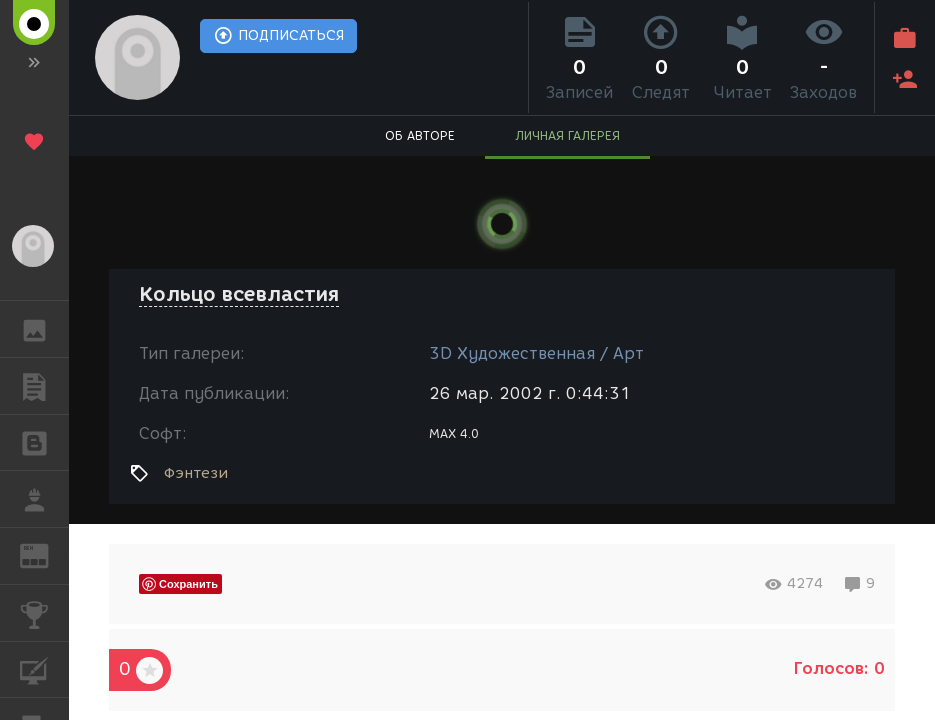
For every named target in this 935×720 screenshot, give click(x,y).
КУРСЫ (44, 668)
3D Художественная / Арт (536, 353)
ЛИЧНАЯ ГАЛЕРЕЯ (567, 135)
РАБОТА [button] (44, 499)
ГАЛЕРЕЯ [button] (44, 329)
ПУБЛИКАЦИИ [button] (44, 386)
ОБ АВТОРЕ (420, 135)
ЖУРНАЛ (44, 554)
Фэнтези (196, 473)
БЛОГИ (44, 441)
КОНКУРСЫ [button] (44, 613)
